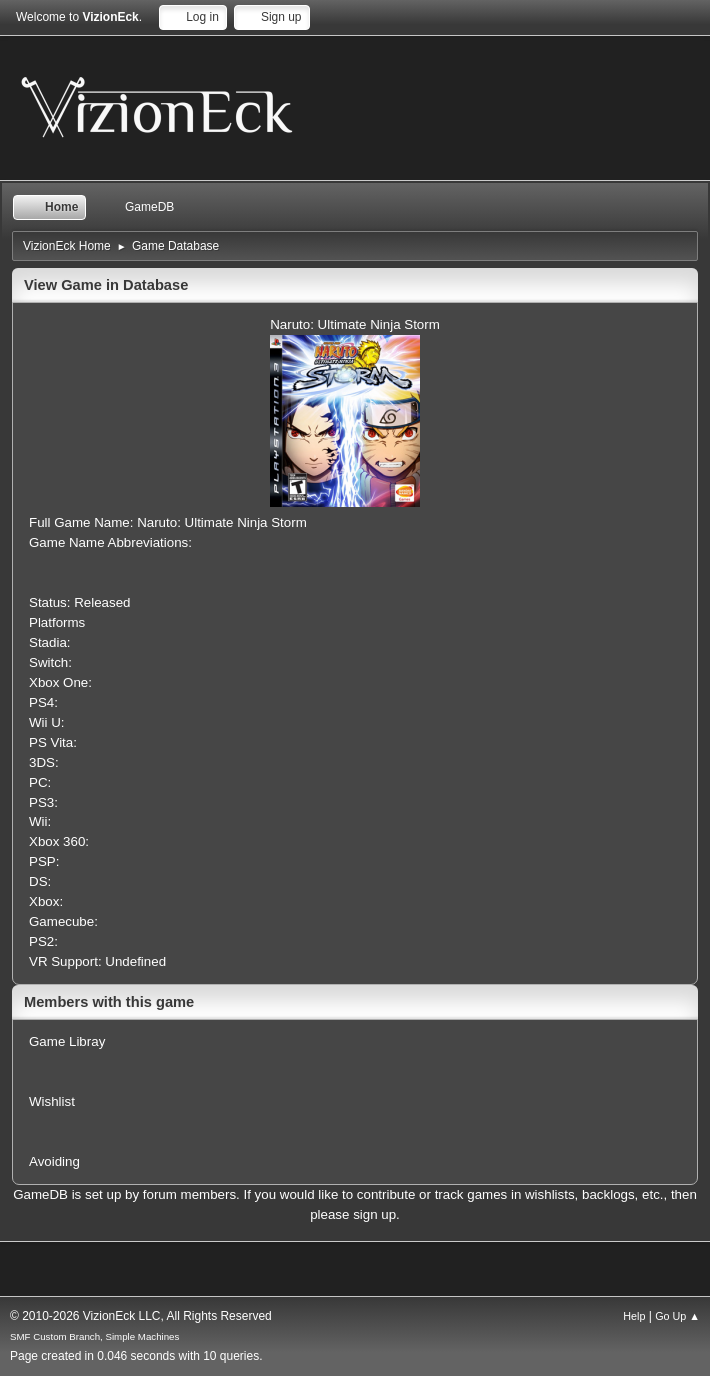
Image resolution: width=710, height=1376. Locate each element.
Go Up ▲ (677, 1316)
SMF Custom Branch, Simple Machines (94, 1336)
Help (634, 1316)
